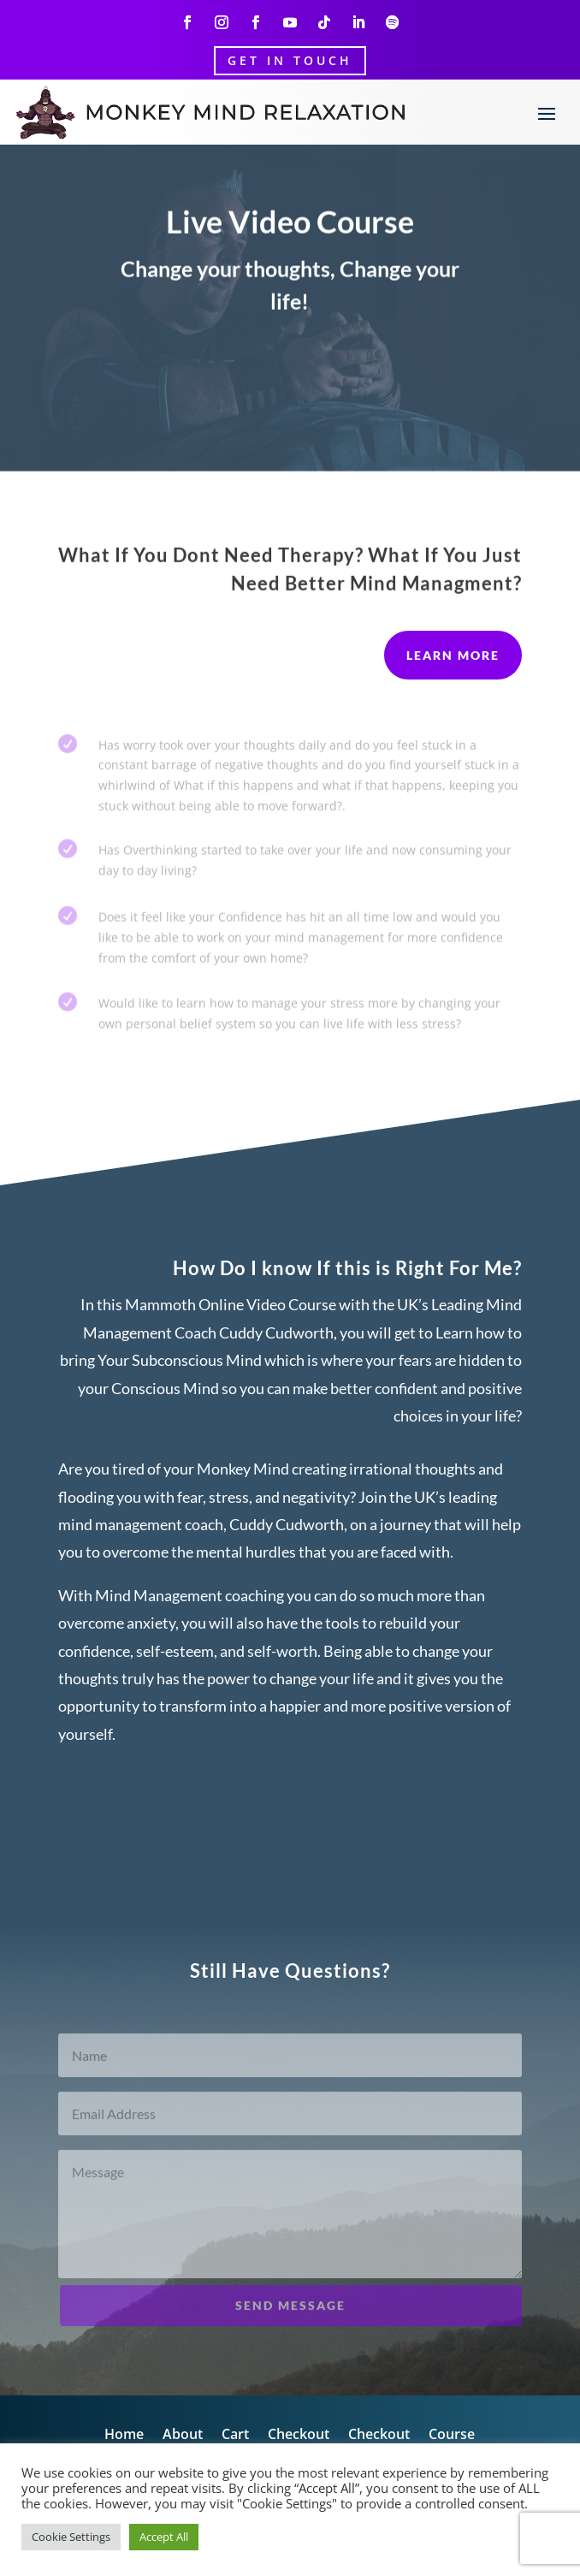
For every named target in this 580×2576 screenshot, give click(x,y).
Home (124, 2435)
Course (452, 2435)
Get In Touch (290, 60)
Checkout (298, 2435)
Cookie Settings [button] (71, 2536)
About (183, 2435)
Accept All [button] (163, 2536)
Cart (235, 2435)
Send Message (290, 2317)
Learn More (453, 655)
